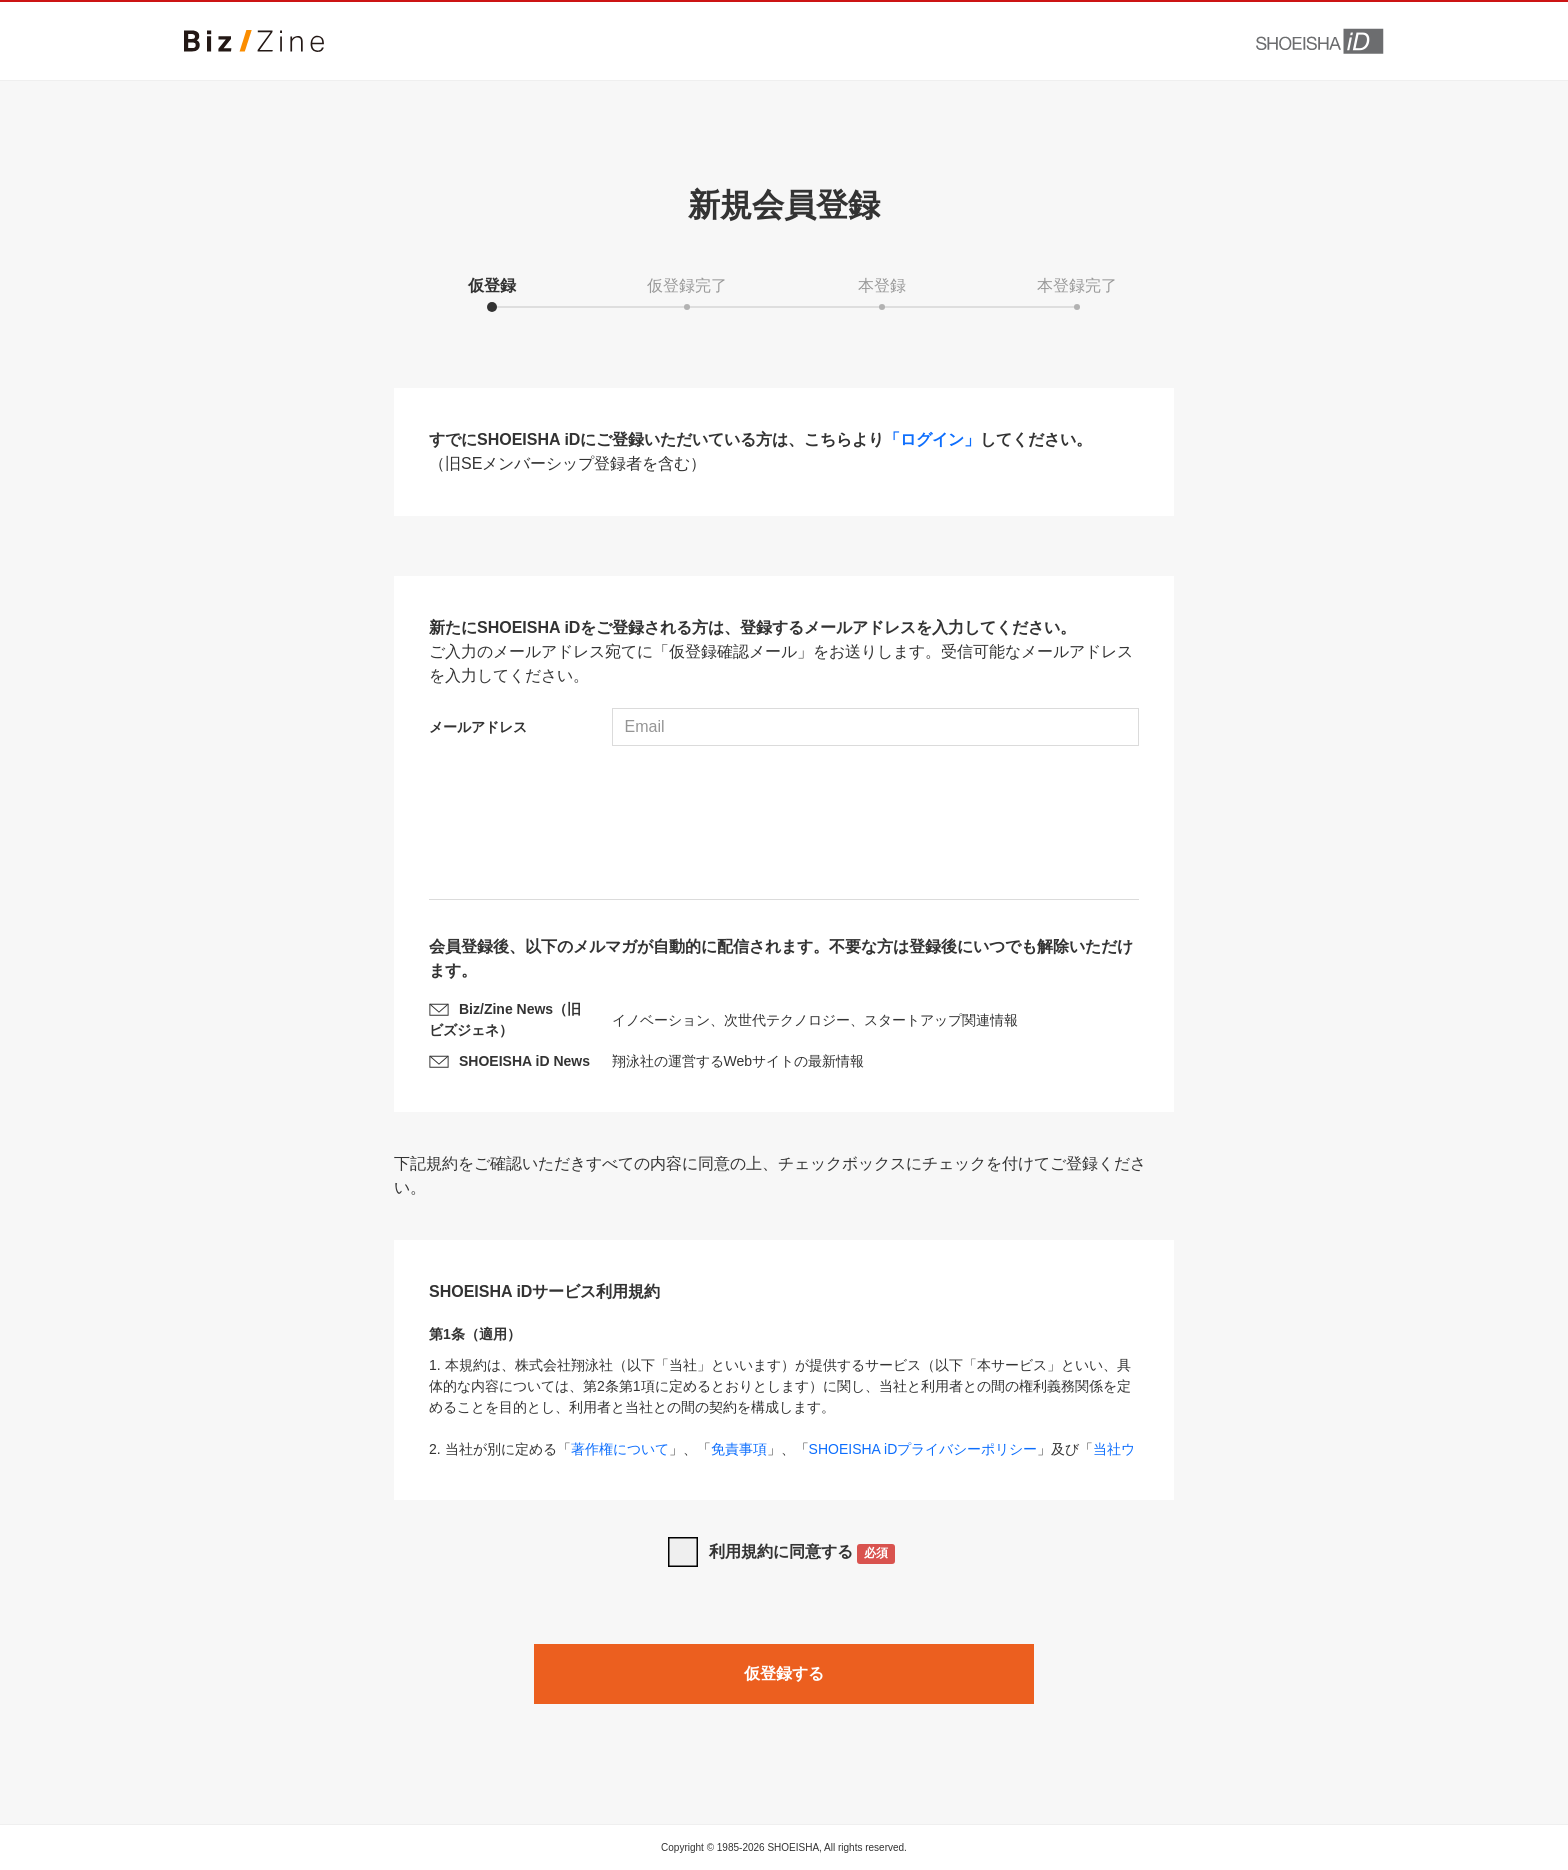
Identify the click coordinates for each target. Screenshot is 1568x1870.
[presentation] (784, 825)
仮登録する (784, 1673)
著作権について (620, 1449)
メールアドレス (478, 727)
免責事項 (739, 1449)
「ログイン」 (932, 439)
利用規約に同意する (802, 1553)
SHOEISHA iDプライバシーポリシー (923, 1449)
